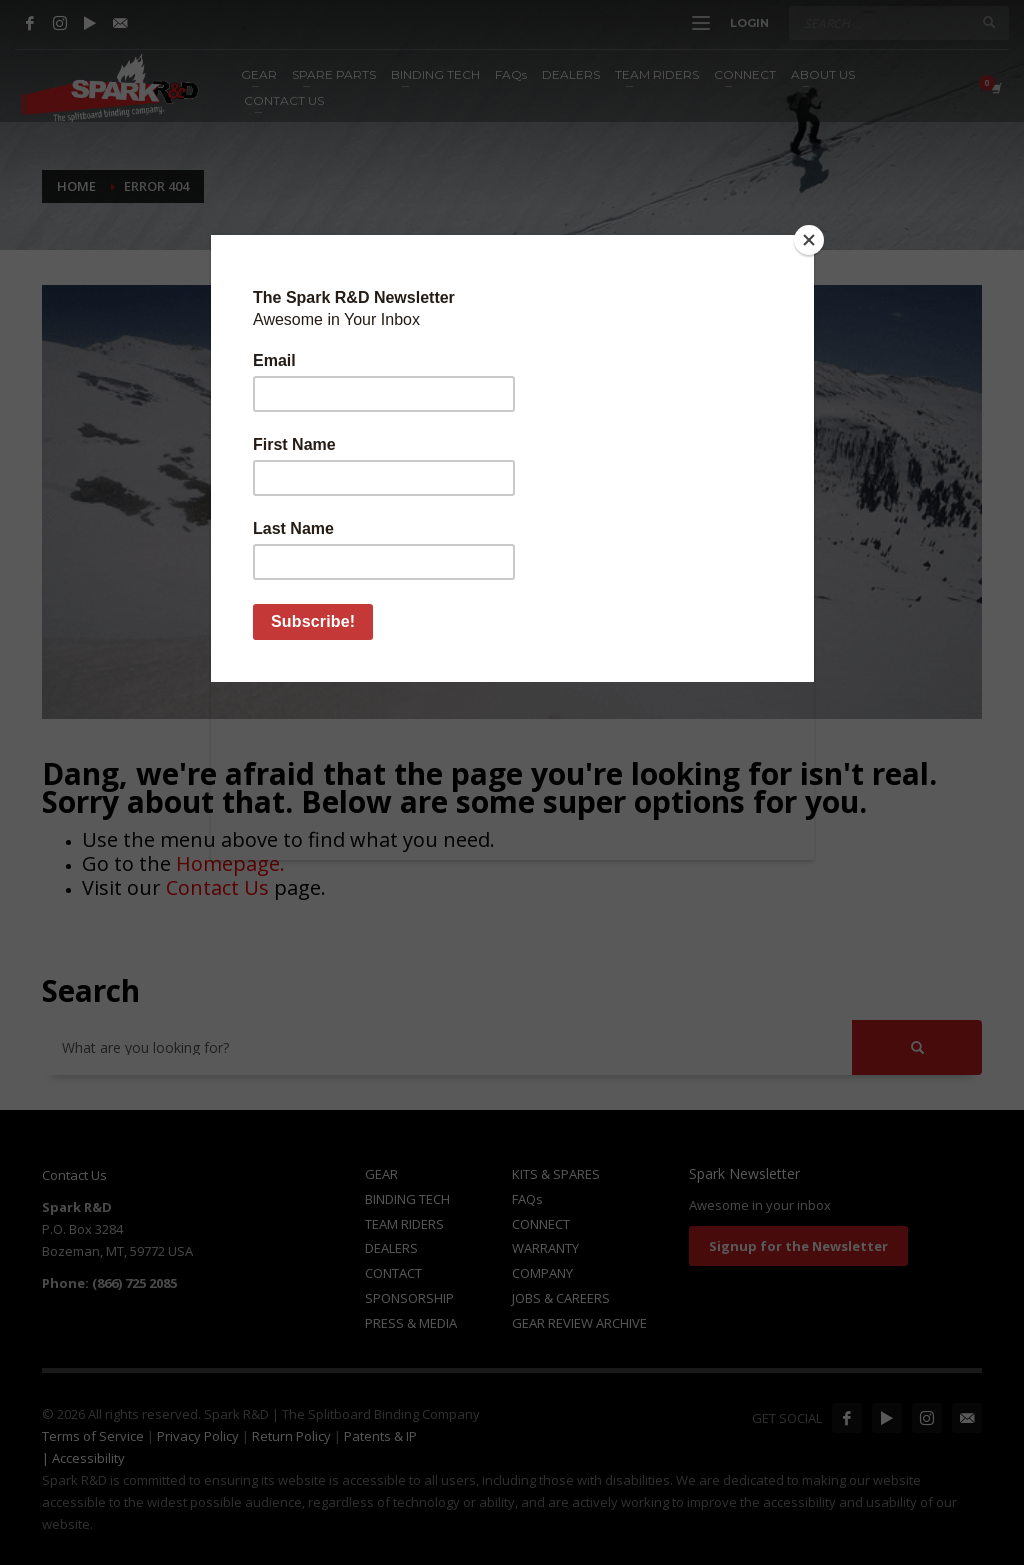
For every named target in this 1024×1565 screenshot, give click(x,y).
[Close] (809, 240)
